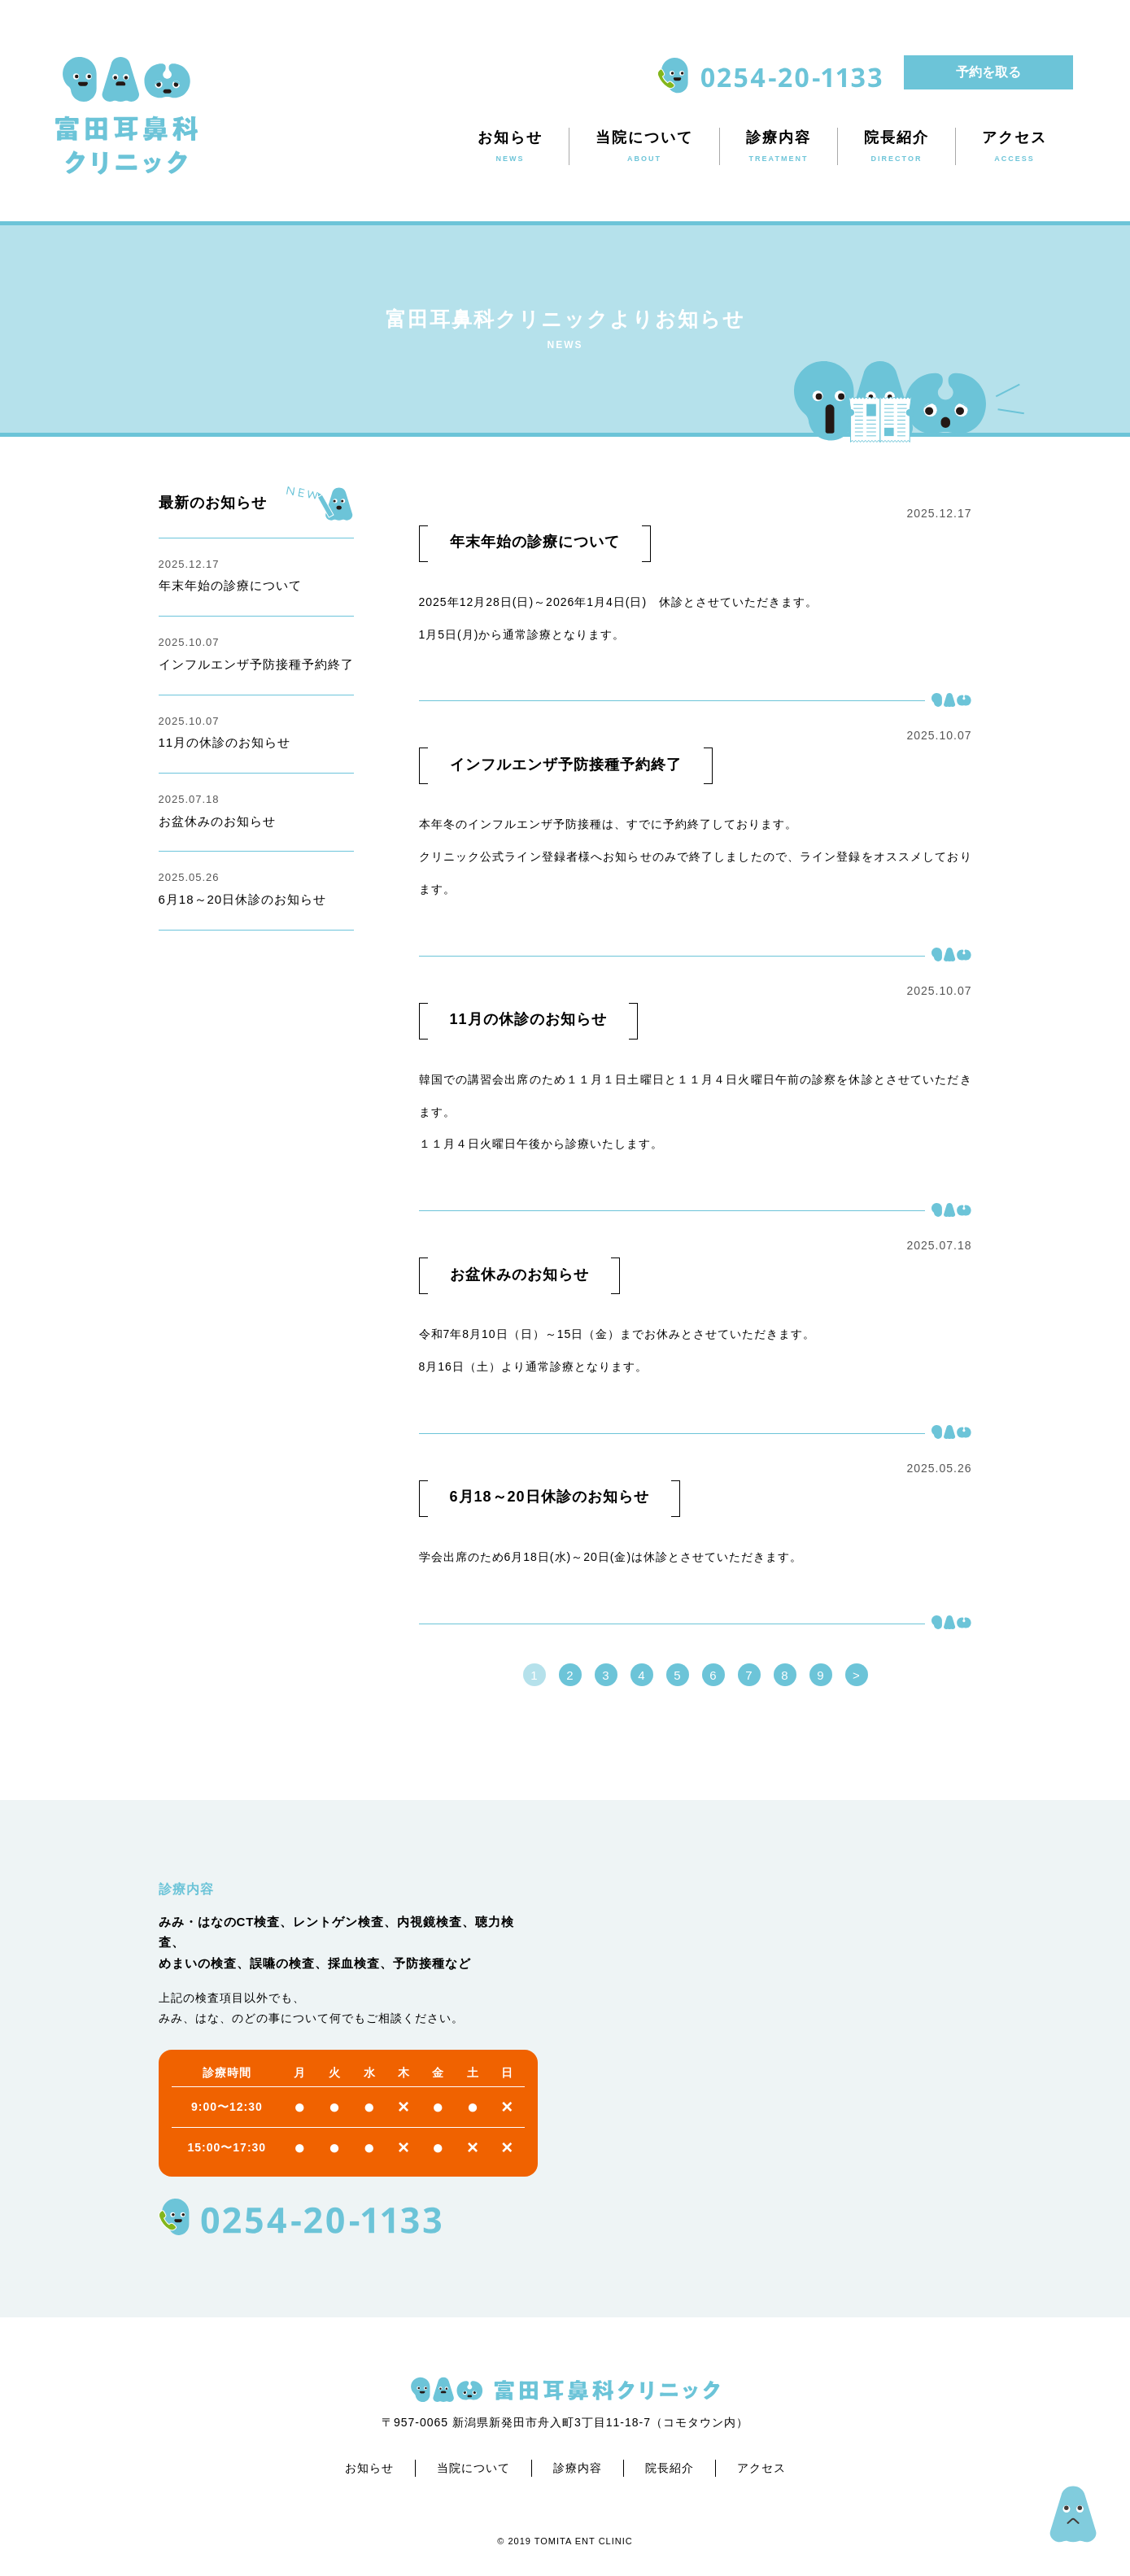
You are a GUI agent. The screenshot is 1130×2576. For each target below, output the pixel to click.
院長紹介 (669, 2467)
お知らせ (369, 2467)
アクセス (761, 2467)
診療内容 (577, 2467)
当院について (473, 2467)
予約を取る (988, 72)
